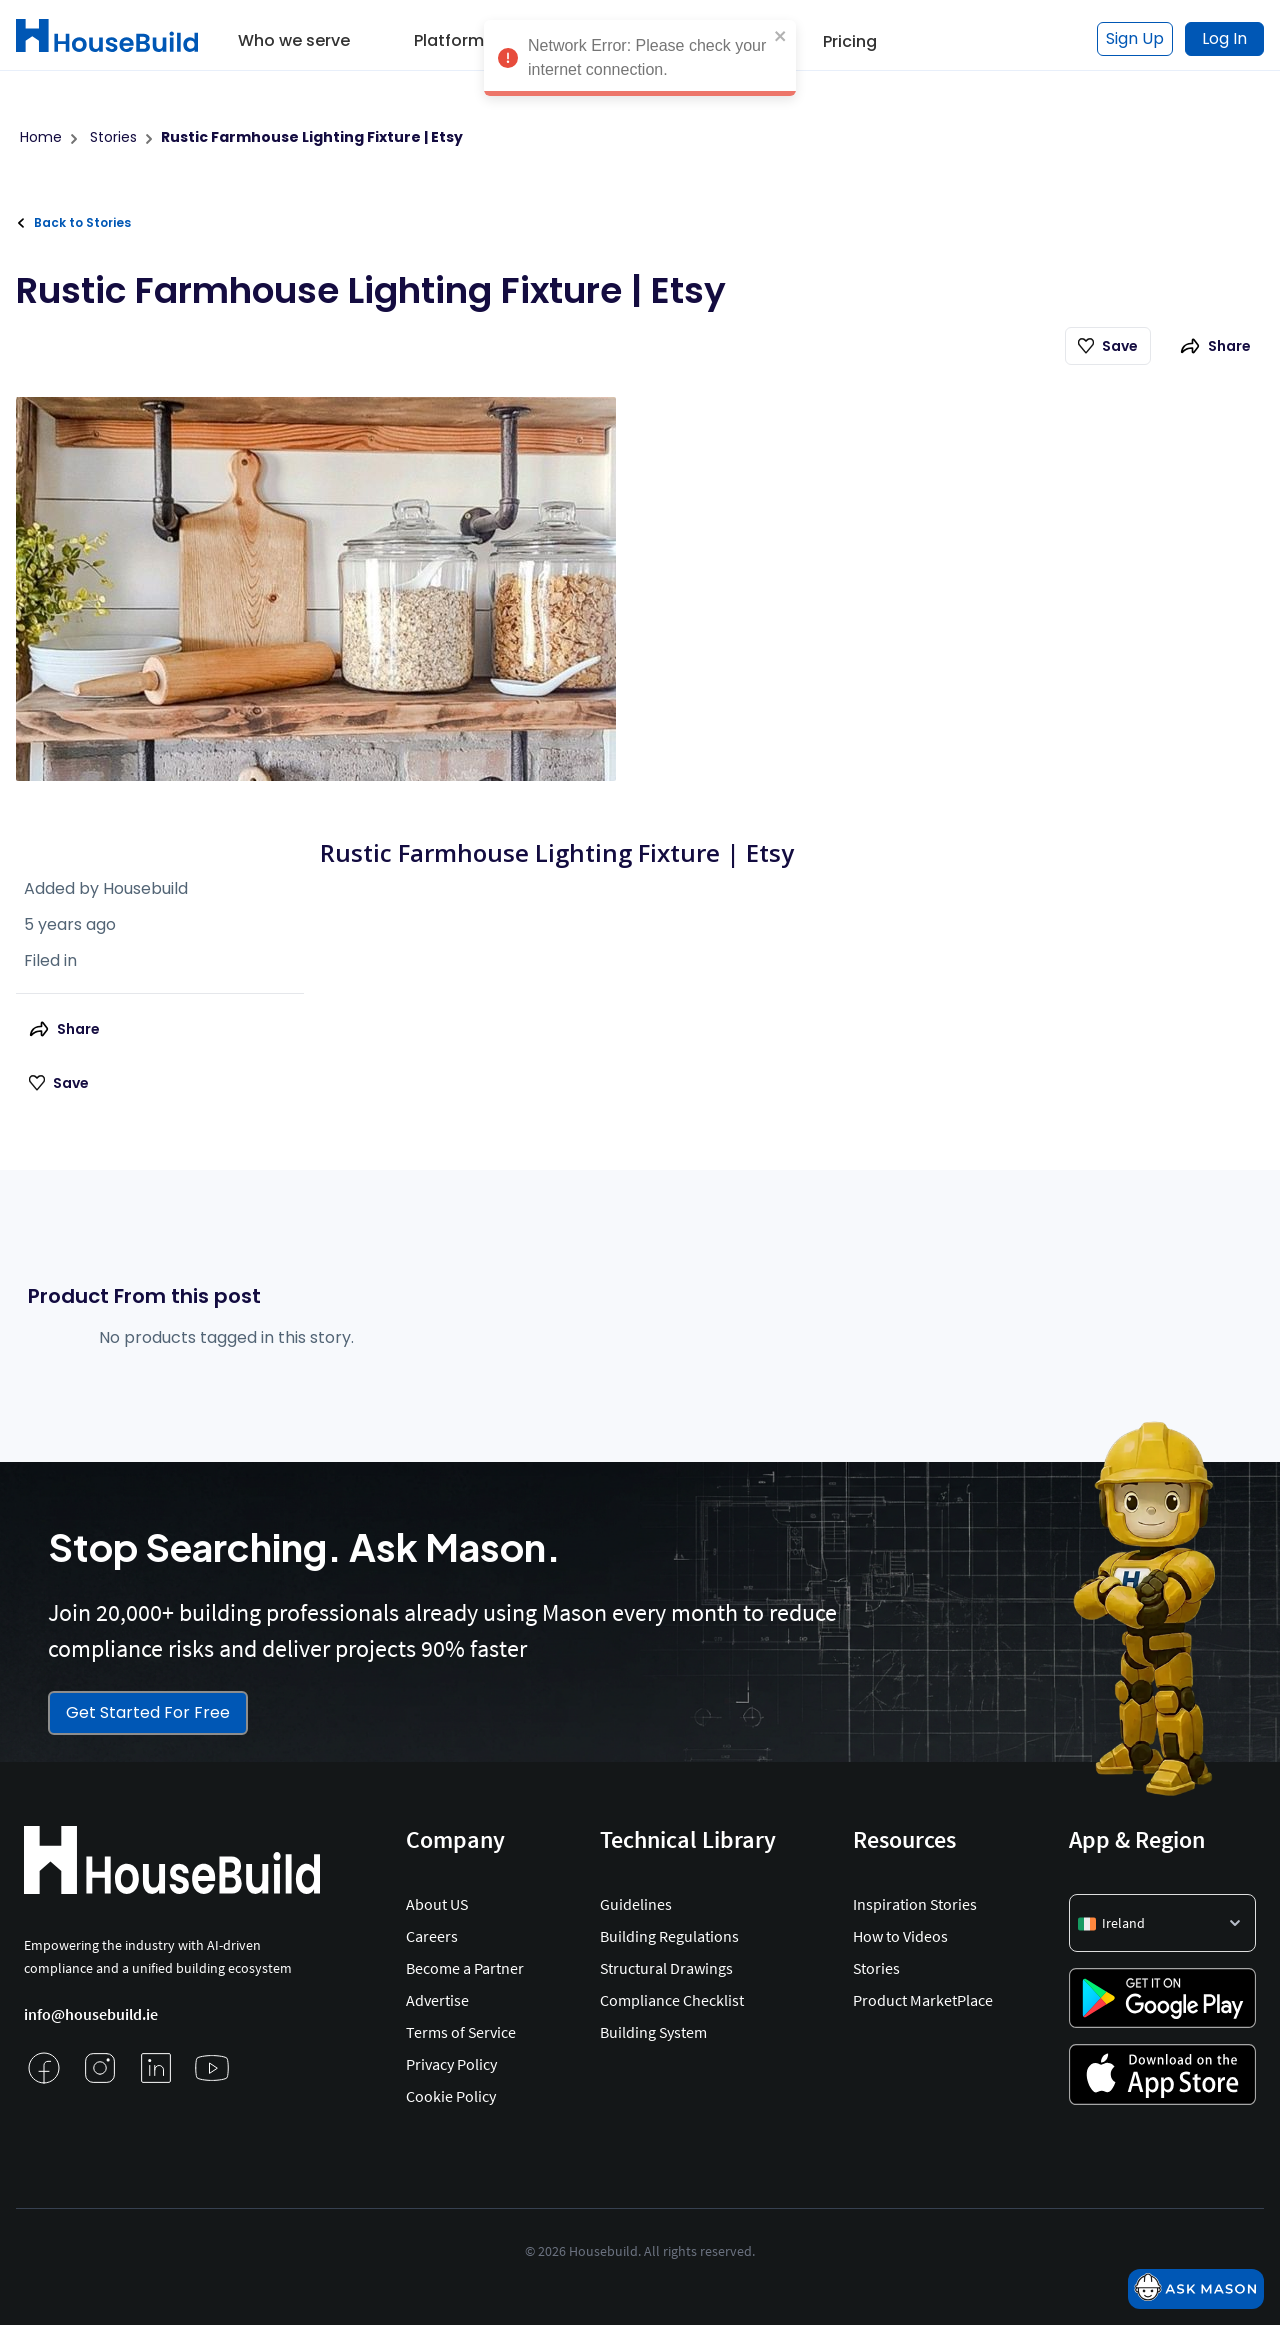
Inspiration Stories (915, 1904)
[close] (781, 40)
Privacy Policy (451, 2064)
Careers (432, 1936)
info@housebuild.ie (91, 2014)
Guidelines (636, 1904)
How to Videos (900, 1936)
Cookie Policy (451, 2096)
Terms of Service (461, 2032)
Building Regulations (669, 1936)
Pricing (850, 41)
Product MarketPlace (923, 2000)
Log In (1224, 38)
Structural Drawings (666, 1968)
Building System (653, 2032)
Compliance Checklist (672, 2000)
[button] (294, 34)
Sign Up (1135, 38)
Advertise (437, 2000)
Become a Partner (465, 1968)
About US (437, 1904)
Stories (876, 1968)
